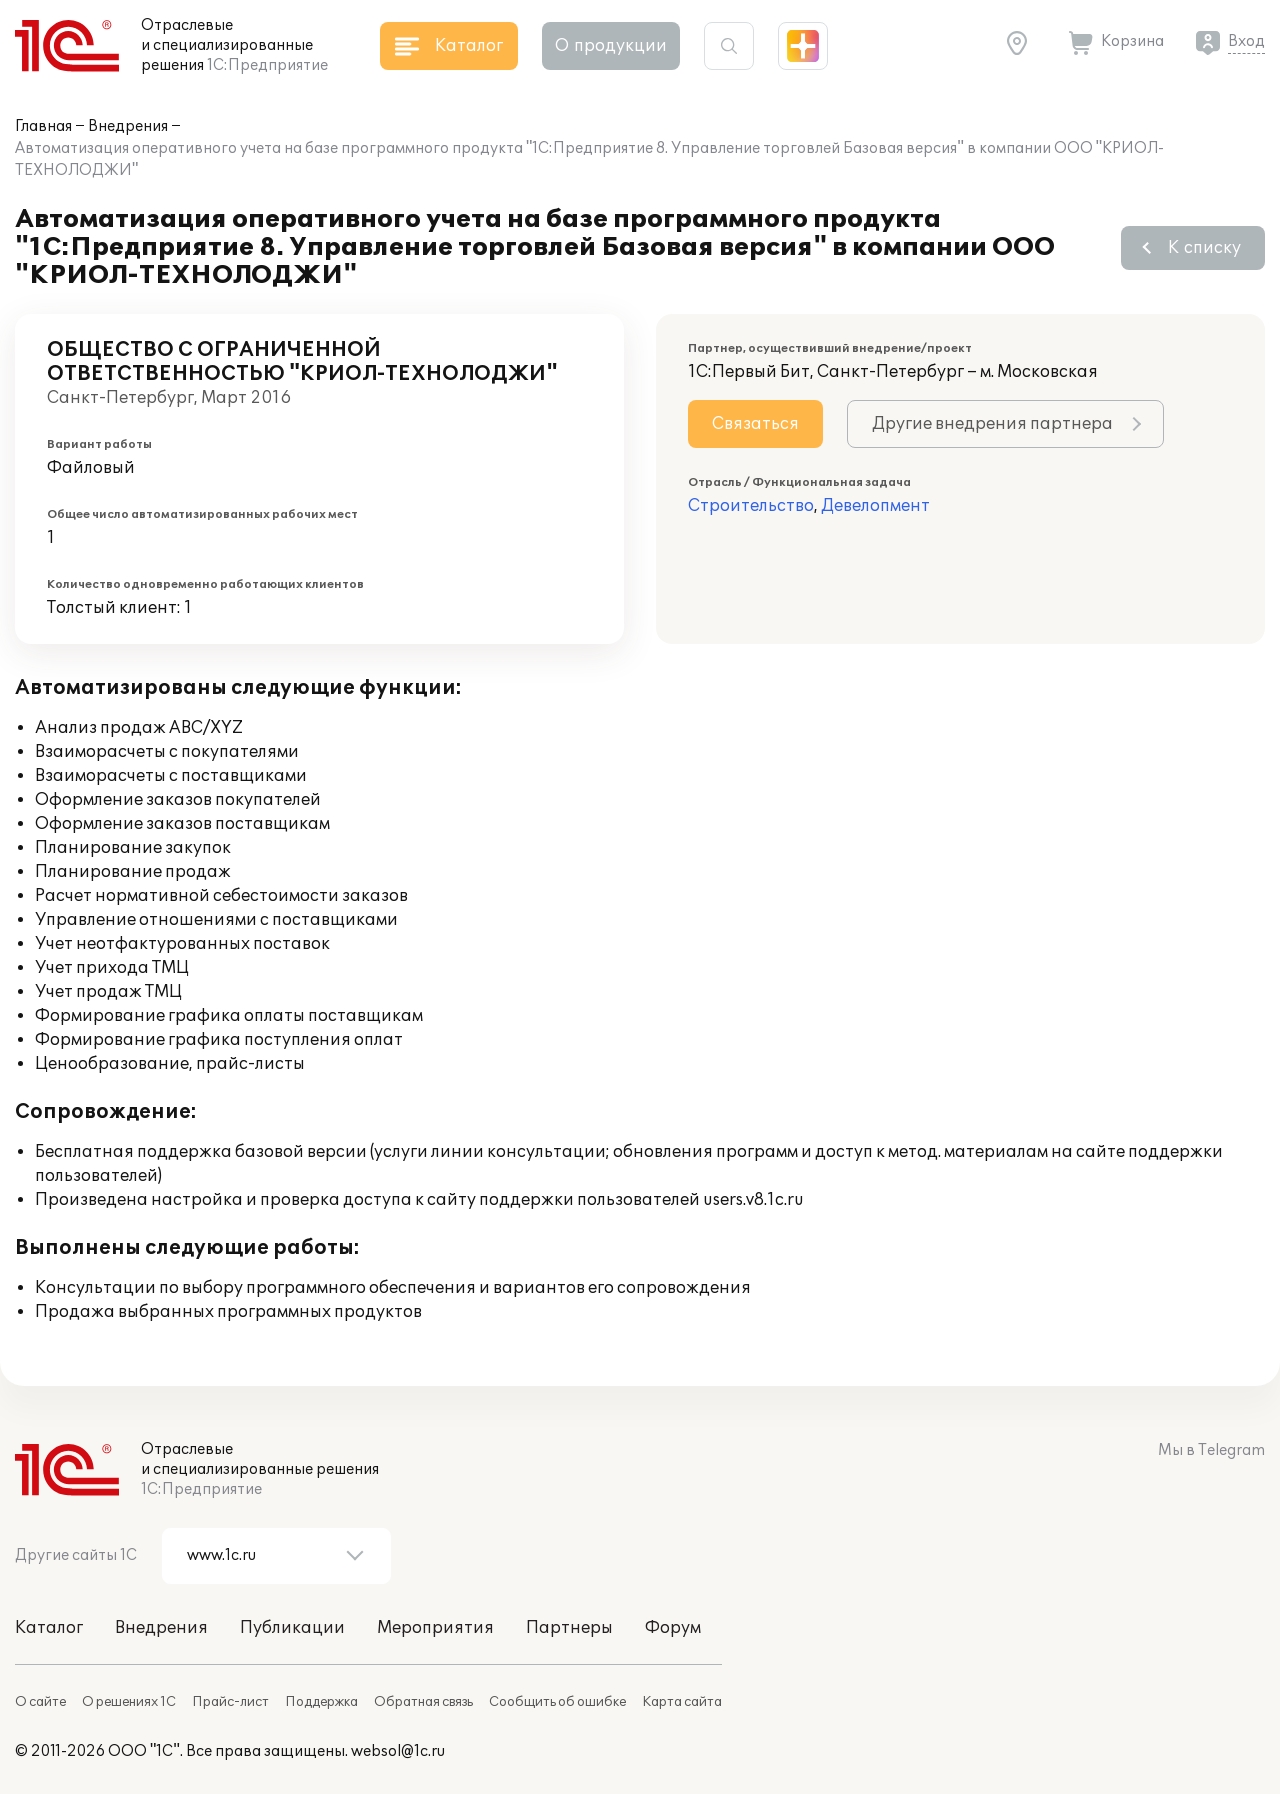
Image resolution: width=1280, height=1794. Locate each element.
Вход (1246, 41)
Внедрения (128, 126)
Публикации (292, 1628)
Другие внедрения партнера (992, 424)
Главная (43, 126)
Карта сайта (682, 1702)
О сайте (40, 1702)
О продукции (611, 46)
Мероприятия (435, 1628)
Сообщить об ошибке (557, 1702)
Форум (673, 1628)
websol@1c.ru (398, 1751)
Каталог (49, 1628)
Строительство (751, 506)
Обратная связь (423, 1702)
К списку (1204, 248)
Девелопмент (875, 506)
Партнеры (569, 1628)
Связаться (755, 424)
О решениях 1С (129, 1702)
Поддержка (321, 1702)
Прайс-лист (230, 1702)
